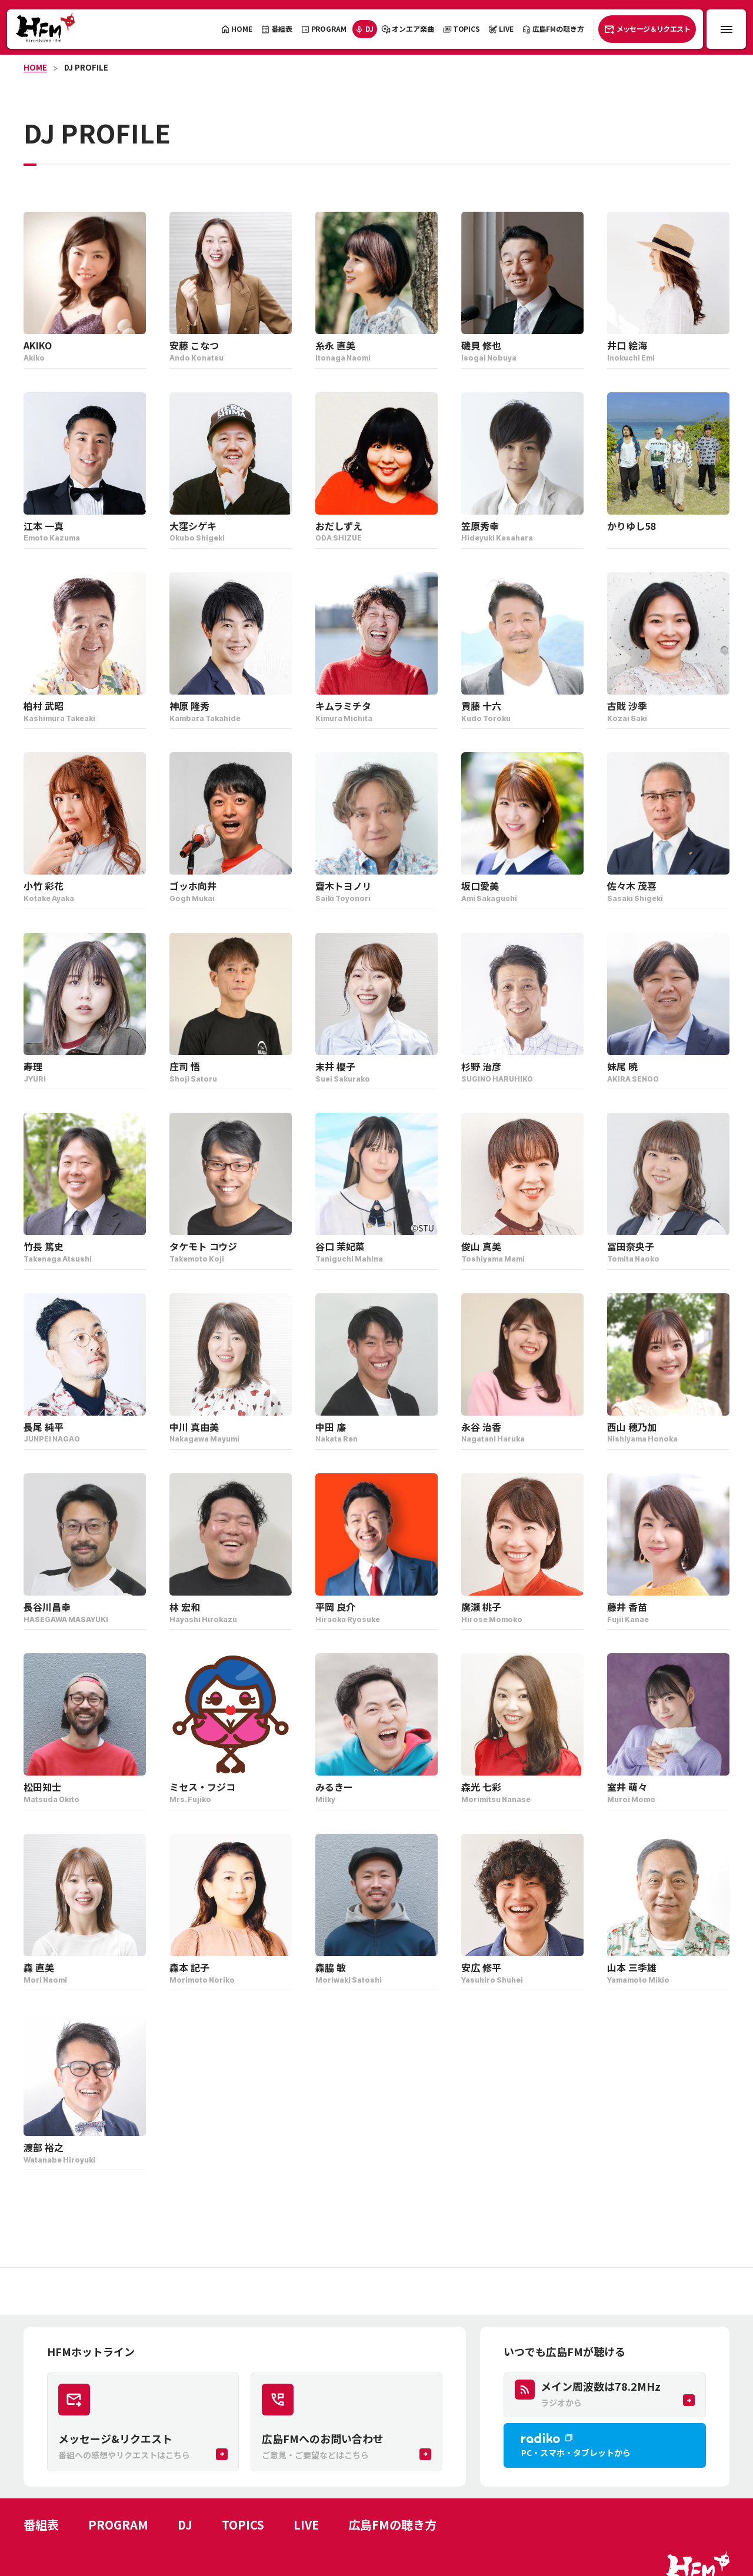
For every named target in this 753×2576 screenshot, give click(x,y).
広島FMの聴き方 (392, 2524)
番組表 (41, 2524)
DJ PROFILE (86, 67)
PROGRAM (118, 2524)
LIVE (306, 2524)
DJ (185, 2524)
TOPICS (243, 2524)
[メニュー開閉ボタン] (726, 29)
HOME (35, 67)
